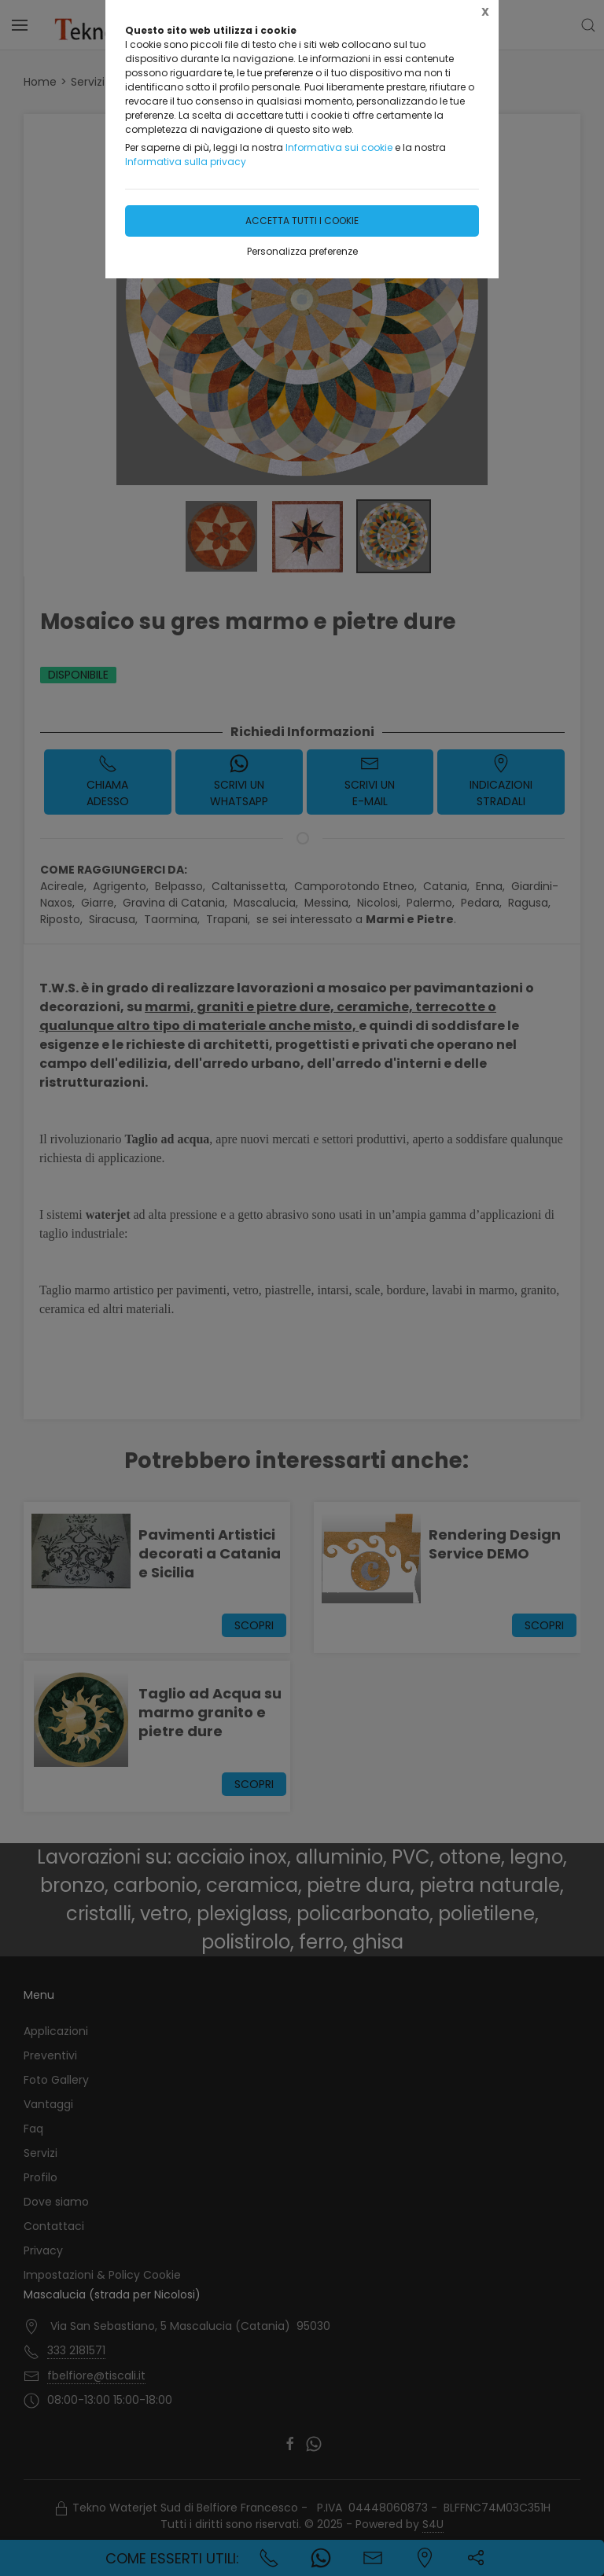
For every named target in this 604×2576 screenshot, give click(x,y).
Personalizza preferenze (302, 251)
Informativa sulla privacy (185, 161)
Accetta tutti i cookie (302, 220)
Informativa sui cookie (338, 147)
